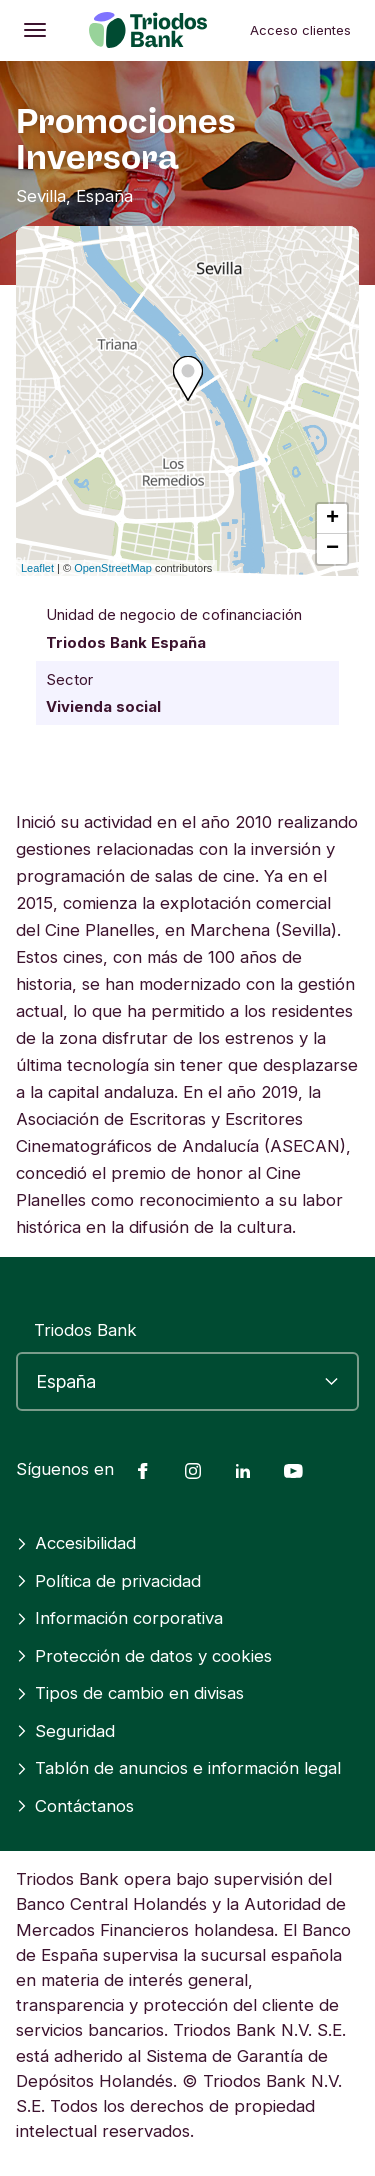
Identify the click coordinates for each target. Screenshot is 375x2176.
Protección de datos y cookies (144, 1656)
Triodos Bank (85, 1330)
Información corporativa (119, 1618)
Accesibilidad (76, 1543)
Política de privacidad (108, 1581)
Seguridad (65, 1731)
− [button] (332, 549)
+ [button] (332, 519)
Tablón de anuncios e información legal (178, 1768)
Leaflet (37, 568)
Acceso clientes (300, 30)
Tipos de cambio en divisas (130, 1693)
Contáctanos (75, 1806)
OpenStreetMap (113, 568)
